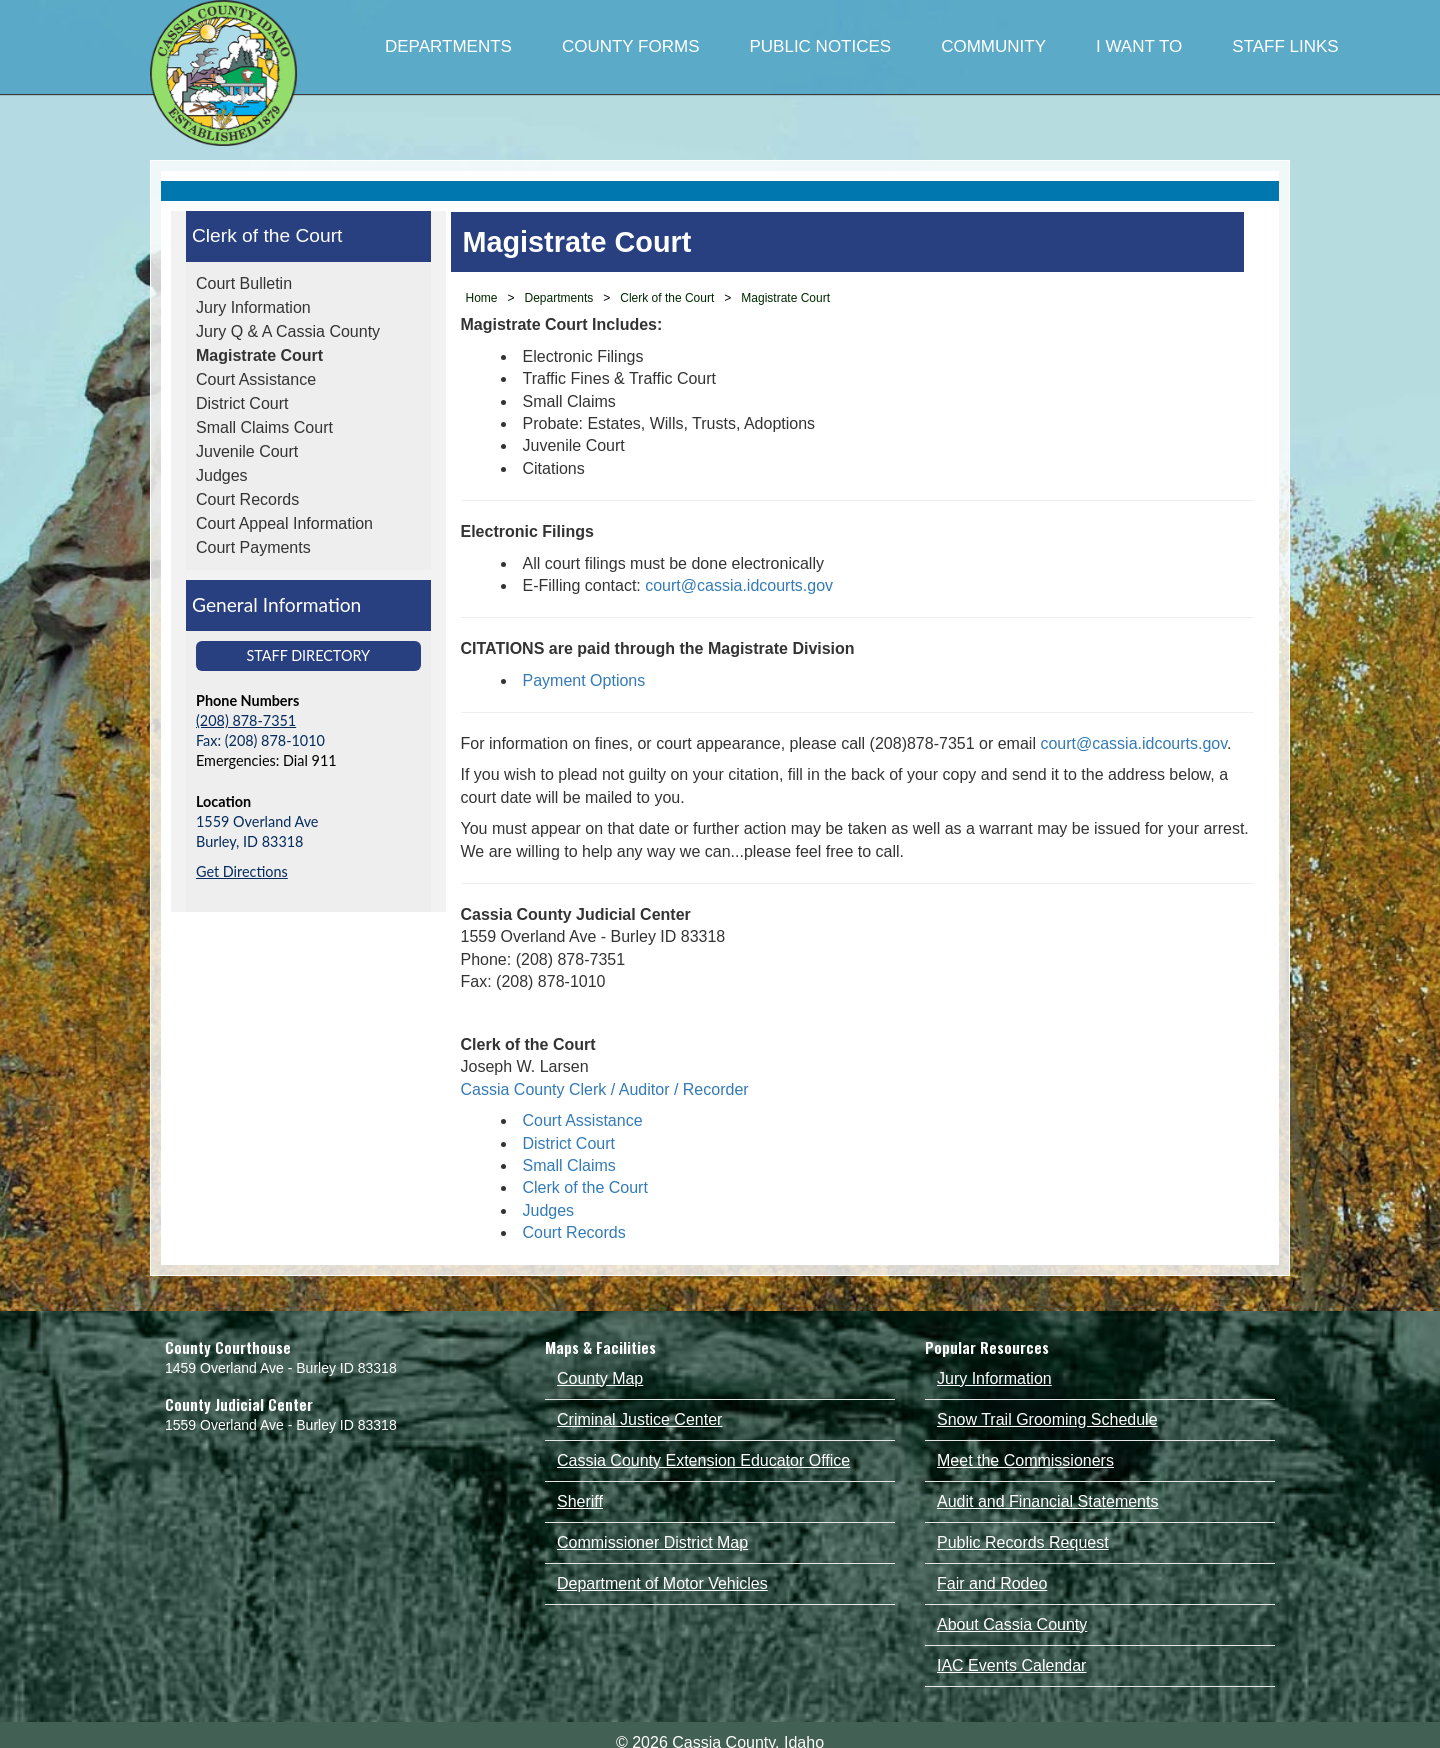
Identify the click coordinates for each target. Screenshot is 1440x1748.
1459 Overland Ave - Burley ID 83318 (281, 1368)
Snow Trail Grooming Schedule (1047, 1419)
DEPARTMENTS (448, 46)
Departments (559, 298)
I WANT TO (1139, 46)
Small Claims (569, 1165)
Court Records (247, 499)
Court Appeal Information (284, 523)
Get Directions (242, 871)
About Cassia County (1012, 1624)
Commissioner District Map (652, 1542)
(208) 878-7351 (246, 720)
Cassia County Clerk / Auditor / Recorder (607, 1089)
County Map (600, 1378)
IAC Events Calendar (1011, 1665)
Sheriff (580, 1501)
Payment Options (584, 680)
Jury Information (253, 307)
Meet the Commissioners (1025, 1460)
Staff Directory (308, 655)
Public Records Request (1023, 1542)
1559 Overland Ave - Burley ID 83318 (281, 1425)
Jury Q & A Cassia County (288, 331)
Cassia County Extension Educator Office (703, 1460)
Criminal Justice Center (639, 1419)
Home (482, 298)
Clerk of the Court (267, 235)
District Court (242, 403)
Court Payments (253, 547)
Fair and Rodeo (992, 1583)
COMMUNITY (993, 46)
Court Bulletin (244, 283)
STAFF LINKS (1285, 46)
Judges (222, 475)
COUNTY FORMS (631, 46)
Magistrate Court (259, 355)
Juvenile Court (247, 451)
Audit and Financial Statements (1047, 1501)
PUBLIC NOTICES (820, 46)
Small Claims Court (264, 427)
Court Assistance (256, 379)
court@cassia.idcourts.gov (739, 585)
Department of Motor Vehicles (662, 1583)
